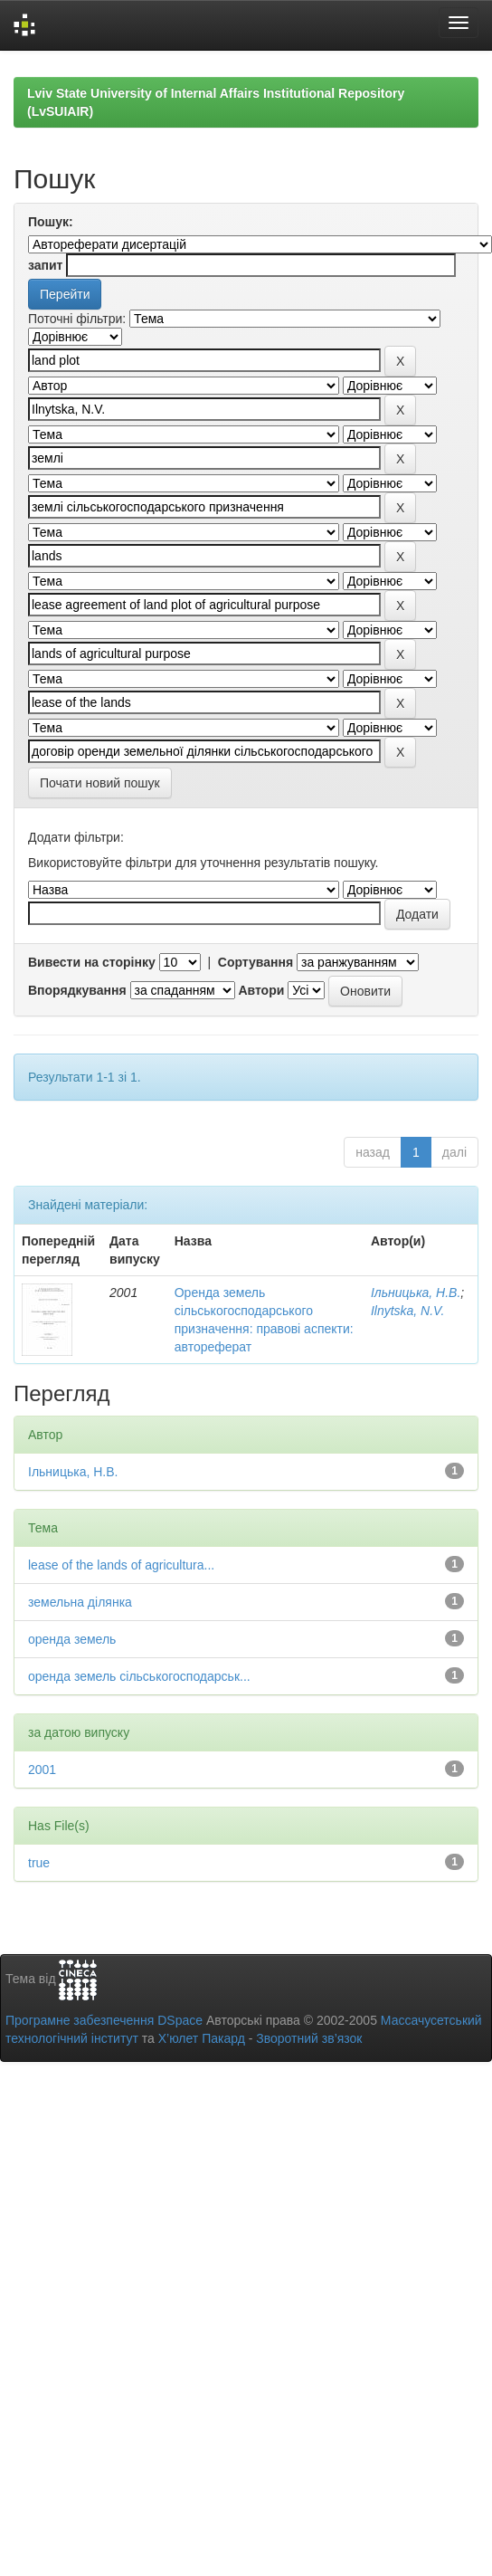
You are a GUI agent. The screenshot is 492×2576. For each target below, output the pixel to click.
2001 (42, 1769)
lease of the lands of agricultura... (121, 1565)
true (39, 1863)
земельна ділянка (80, 1602)
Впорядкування (77, 990)
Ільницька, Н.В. (415, 1292)
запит (45, 265)
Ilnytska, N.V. (407, 1310)
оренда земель (72, 1639)
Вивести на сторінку (92, 962)
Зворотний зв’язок (309, 2038)
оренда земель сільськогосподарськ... (139, 1676)
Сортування (255, 962)
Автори (261, 990)
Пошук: (50, 222)
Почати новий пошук (100, 783)
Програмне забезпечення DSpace (104, 2020)
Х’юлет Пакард (201, 2038)
